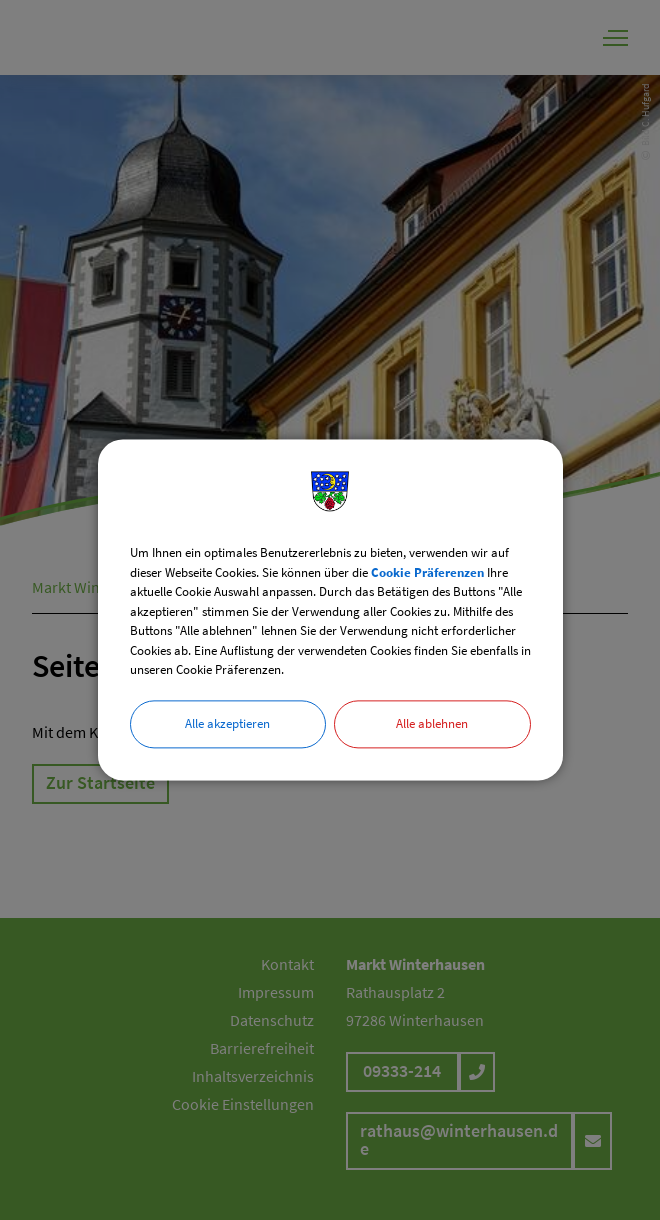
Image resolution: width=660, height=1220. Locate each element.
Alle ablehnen (432, 723)
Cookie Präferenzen (427, 572)
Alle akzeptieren (227, 723)
